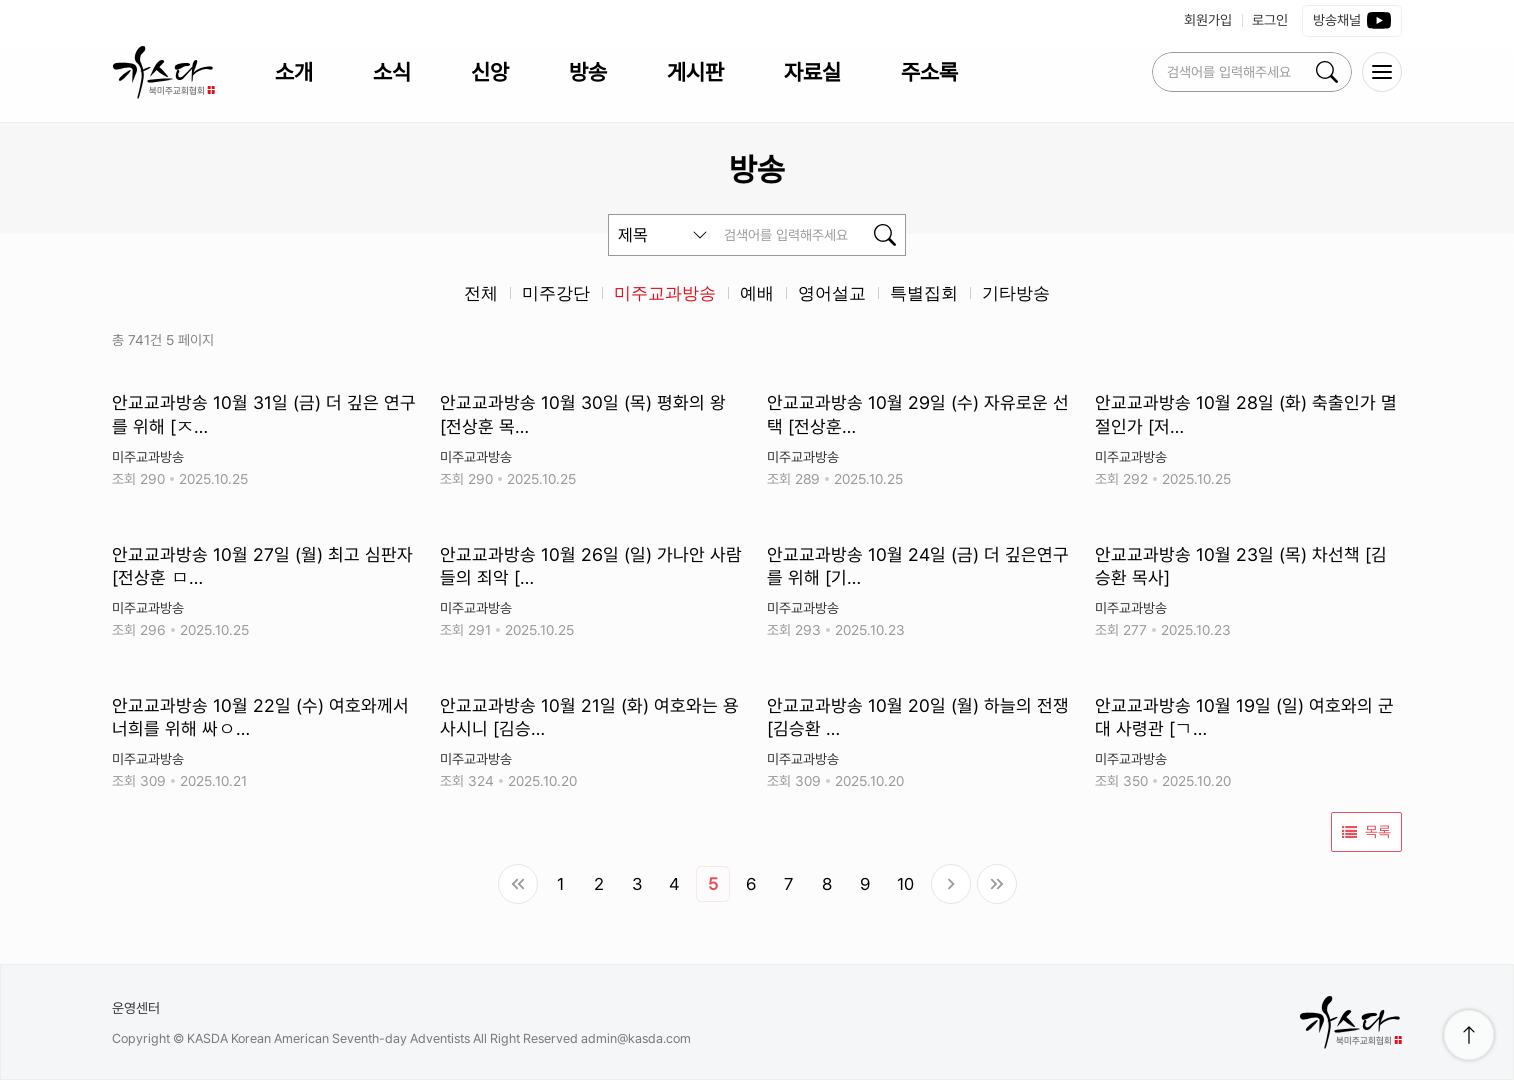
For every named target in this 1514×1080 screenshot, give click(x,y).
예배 (757, 293)
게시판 (695, 72)
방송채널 (1352, 21)
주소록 (929, 72)
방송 (588, 72)
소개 (294, 72)
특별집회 (924, 293)
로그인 (1270, 20)
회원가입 (1208, 20)
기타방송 (1016, 293)
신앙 (490, 72)
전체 (481, 293)
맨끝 (997, 884)
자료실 (812, 72)
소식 (392, 72)
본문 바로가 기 (0, 0)
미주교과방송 (665, 293)
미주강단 (556, 293)
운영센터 (136, 1008)
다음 (951, 884)
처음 (518, 884)
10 (905, 884)
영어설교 (832, 293)
